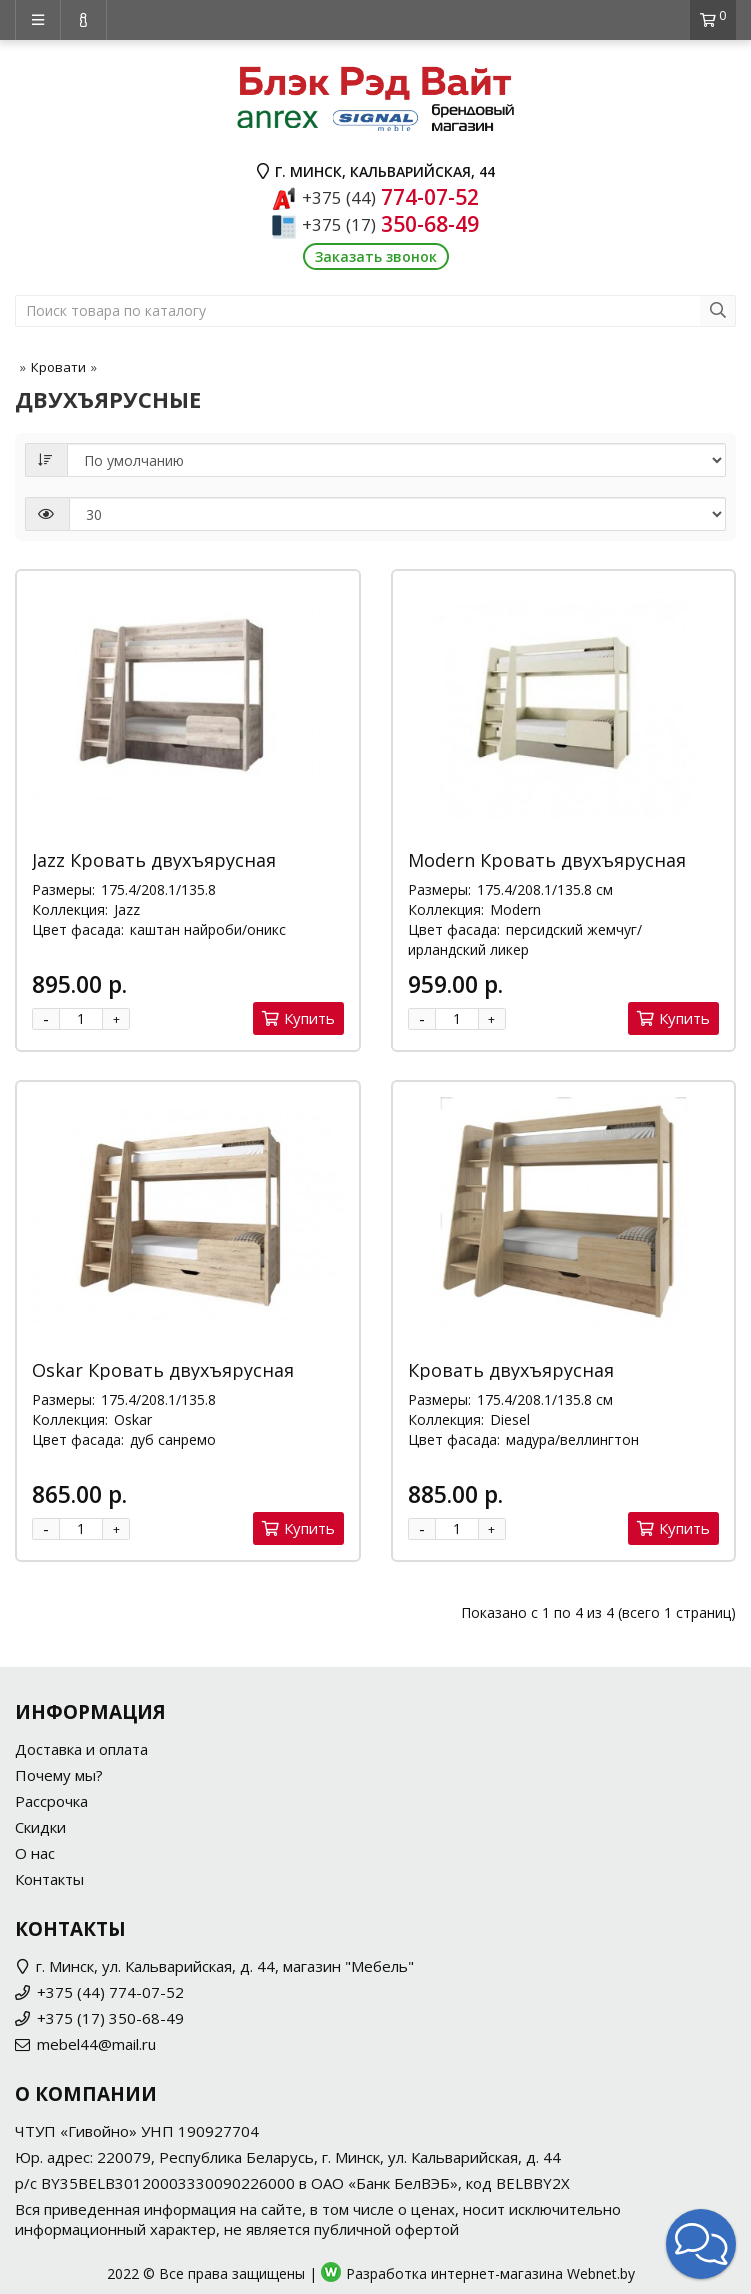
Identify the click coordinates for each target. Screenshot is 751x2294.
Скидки (40, 1827)
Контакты (49, 1879)
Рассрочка (51, 1801)
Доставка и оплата (81, 1749)
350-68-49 (390, 224)
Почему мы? (59, 1775)
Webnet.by (601, 2273)
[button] (701, 2244)
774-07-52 (390, 197)
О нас (35, 1853)
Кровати (58, 367)
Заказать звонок (376, 256)
